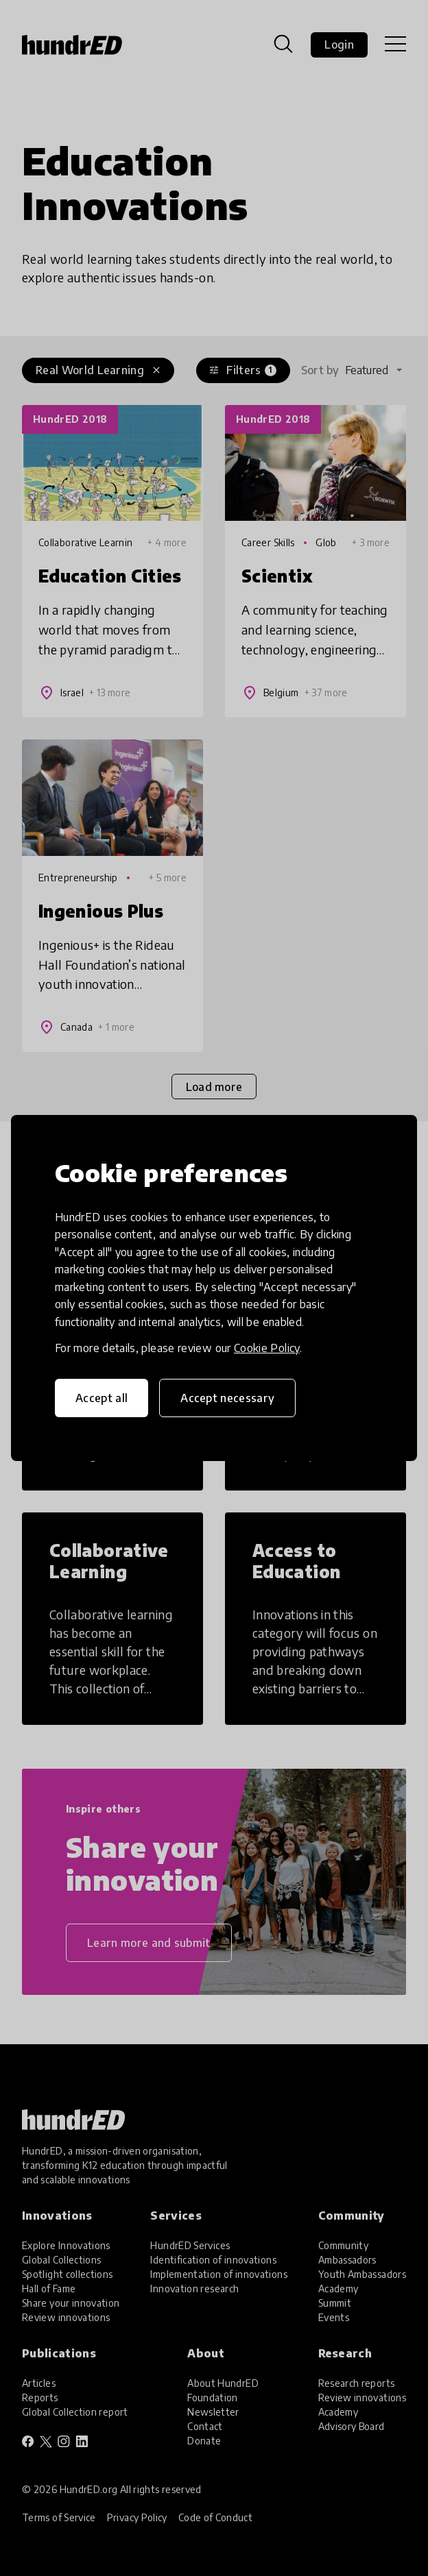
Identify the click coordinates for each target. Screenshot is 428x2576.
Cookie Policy (267, 1348)
